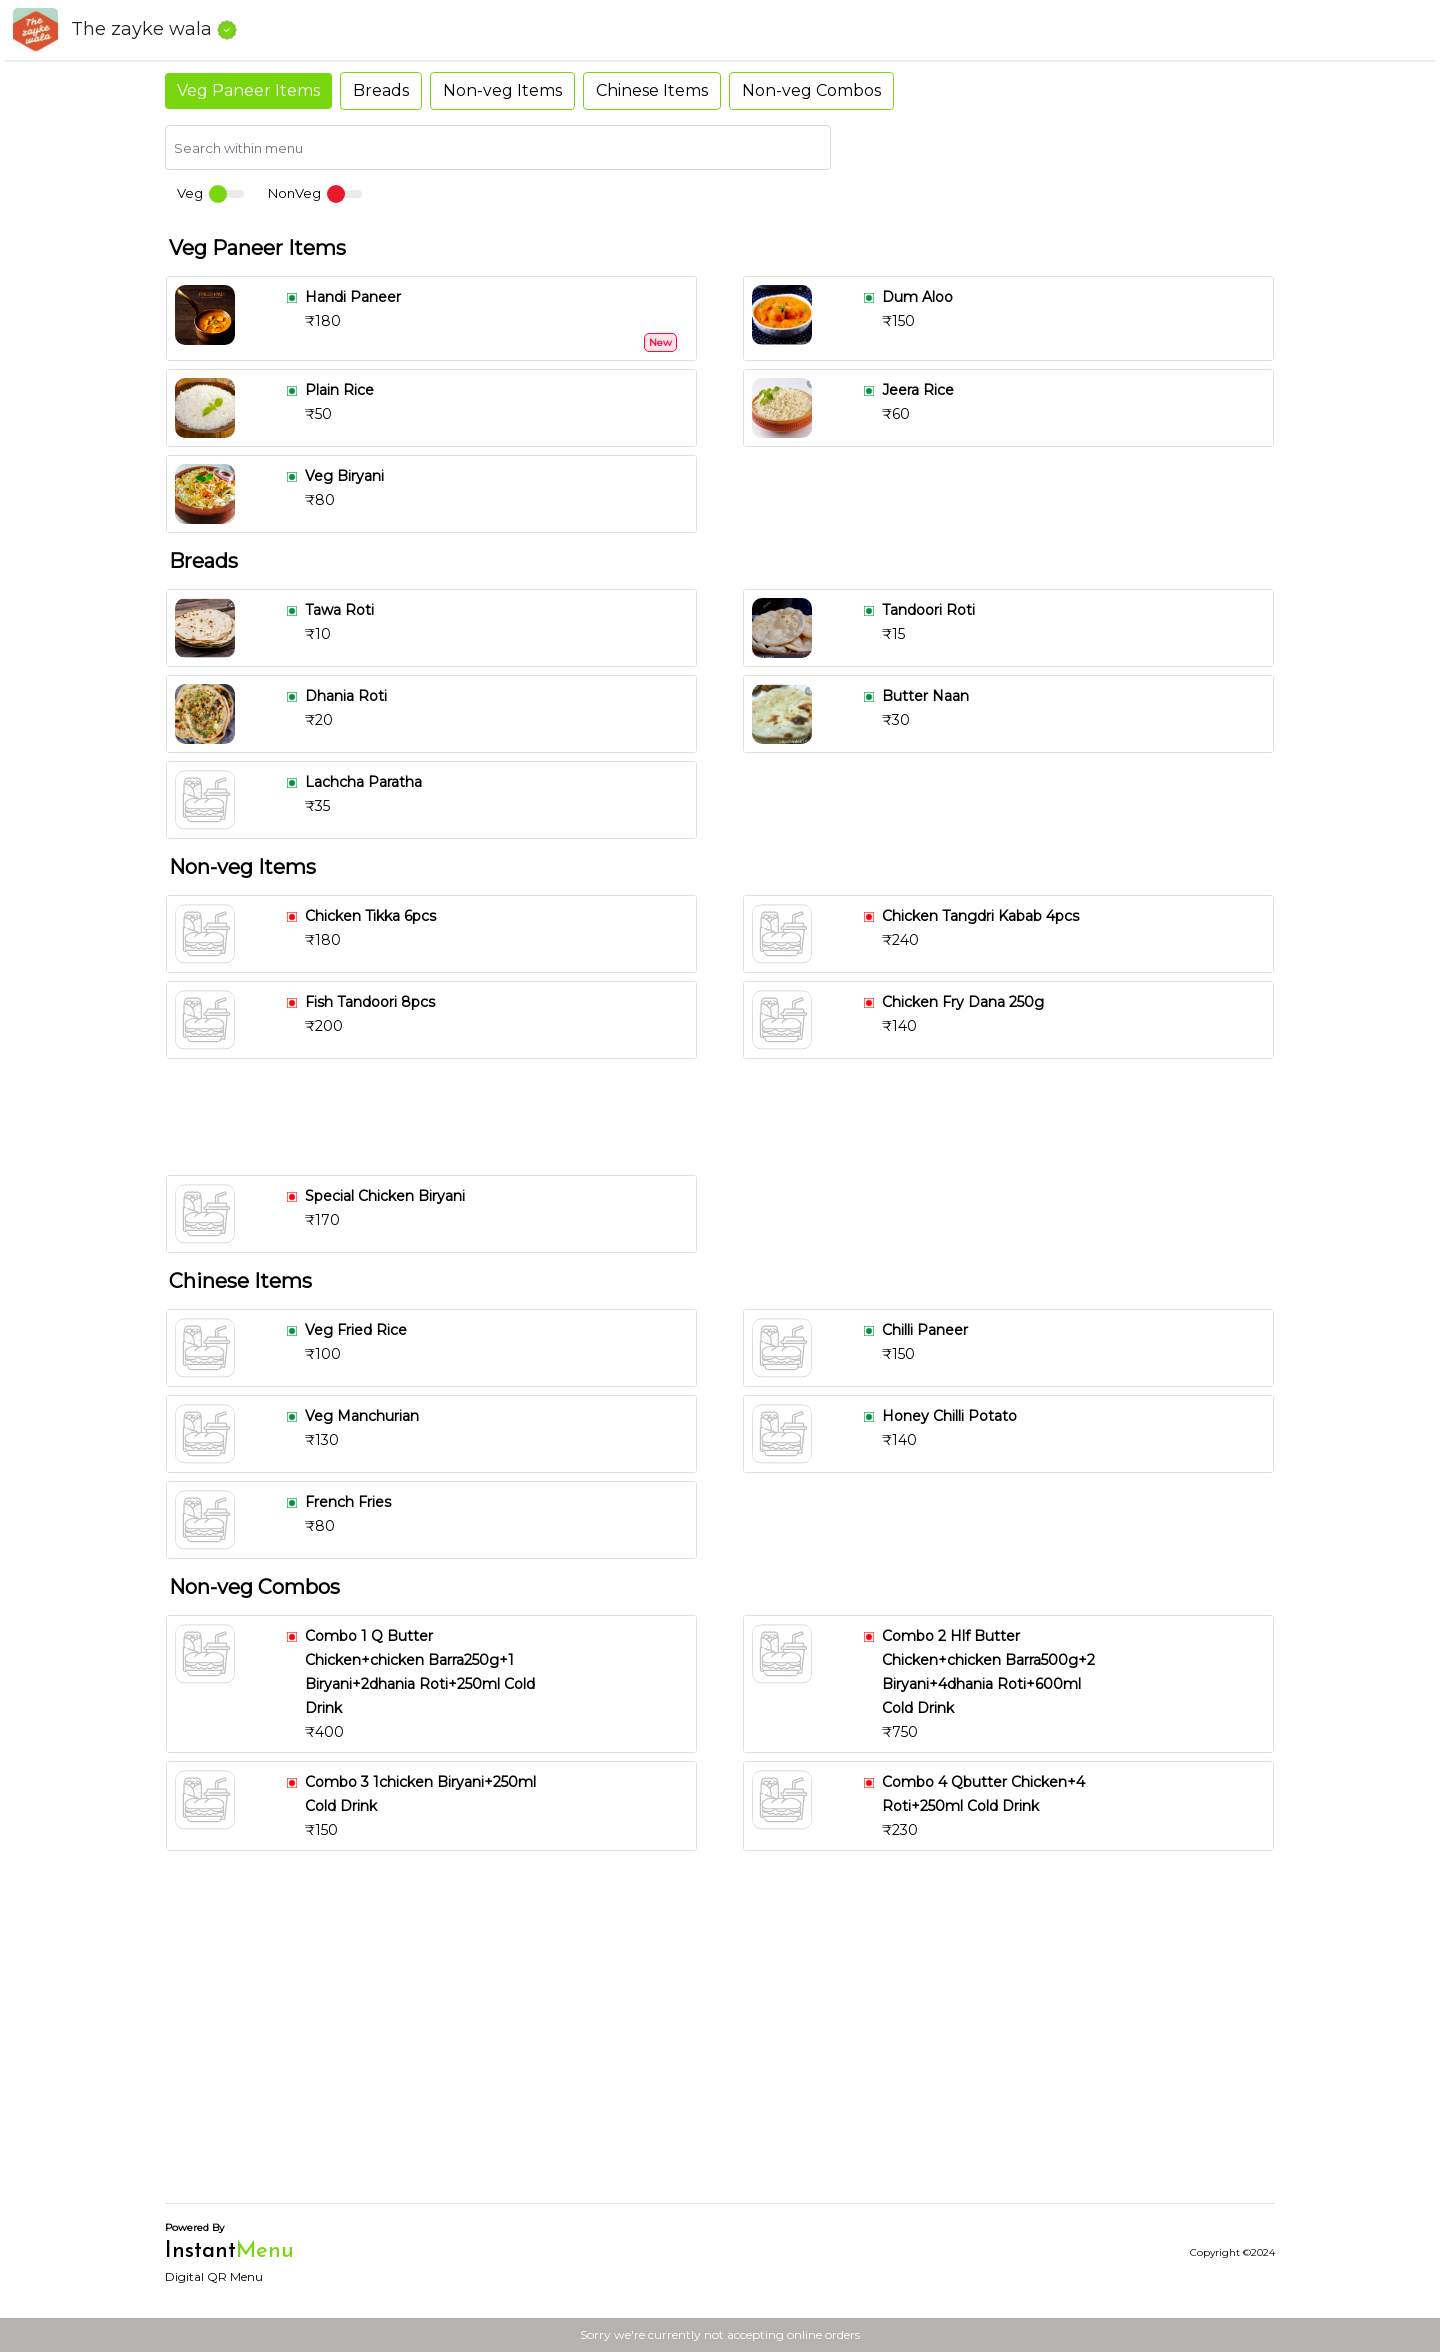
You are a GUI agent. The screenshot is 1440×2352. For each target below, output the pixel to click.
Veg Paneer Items (248, 90)
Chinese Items (652, 90)
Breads (381, 90)
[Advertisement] (728, 1117)
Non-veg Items (502, 90)
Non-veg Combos (811, 90)
